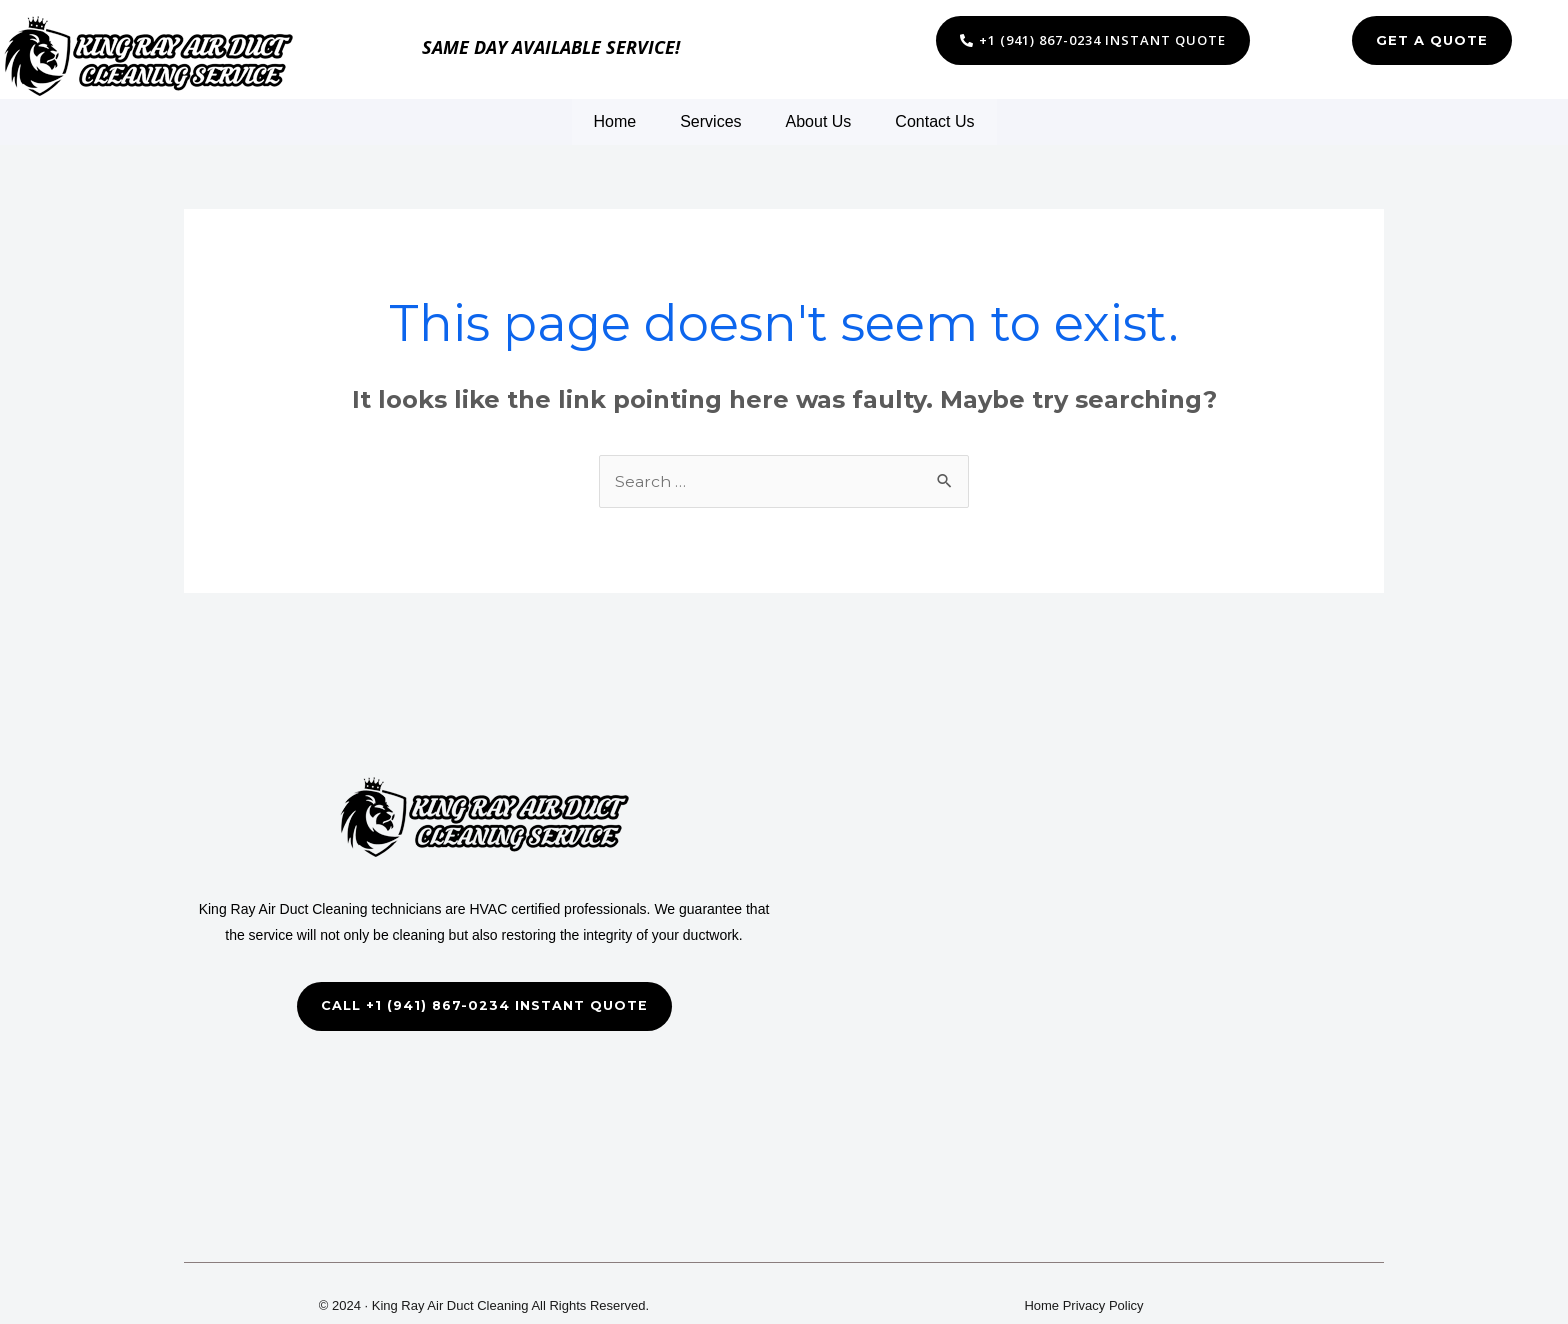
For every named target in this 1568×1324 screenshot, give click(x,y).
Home (615, 121)
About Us (819, 121)
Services (710, 121)
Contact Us (934, 121)
